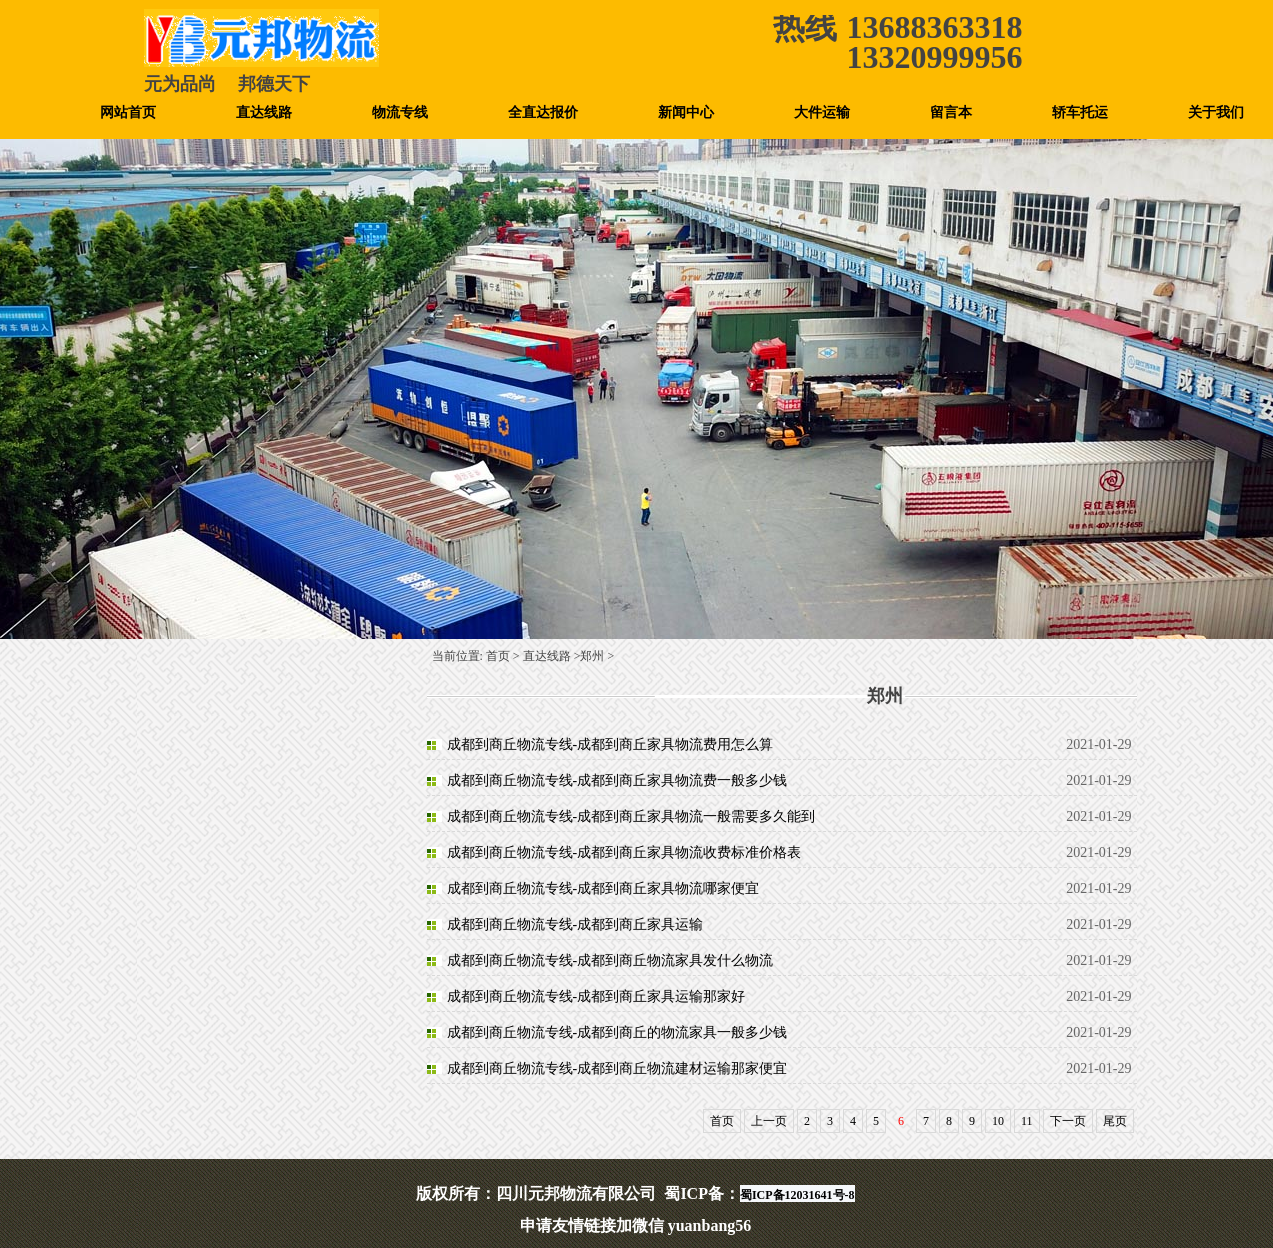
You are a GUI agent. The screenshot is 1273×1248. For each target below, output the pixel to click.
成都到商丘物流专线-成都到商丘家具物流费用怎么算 (610, 744)
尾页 (1115, 1121)
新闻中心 (686, 113)
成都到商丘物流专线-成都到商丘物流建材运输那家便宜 (617, 1068)
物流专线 (400, 113)
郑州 (592, 656)
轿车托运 (1080, 113)
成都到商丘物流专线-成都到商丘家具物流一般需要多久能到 (631, 816)
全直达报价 (543, 113)
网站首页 (128, 113)
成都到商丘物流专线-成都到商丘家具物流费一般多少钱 (617, 780)
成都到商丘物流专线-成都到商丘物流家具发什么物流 (610, 960)
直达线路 (264, 113)
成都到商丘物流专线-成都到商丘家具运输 (575, 924)
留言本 (951, 113)
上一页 (769, 1121)
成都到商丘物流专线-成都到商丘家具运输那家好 (596, 996)
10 (998, 1121)
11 (1027, 1121)
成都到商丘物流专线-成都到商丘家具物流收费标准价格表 (624, 852)
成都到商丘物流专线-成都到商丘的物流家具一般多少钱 (617, 1032)
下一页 (1068, 1121)
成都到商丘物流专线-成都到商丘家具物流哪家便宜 (603, 888)
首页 (498, 656)
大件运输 (822, 113)
